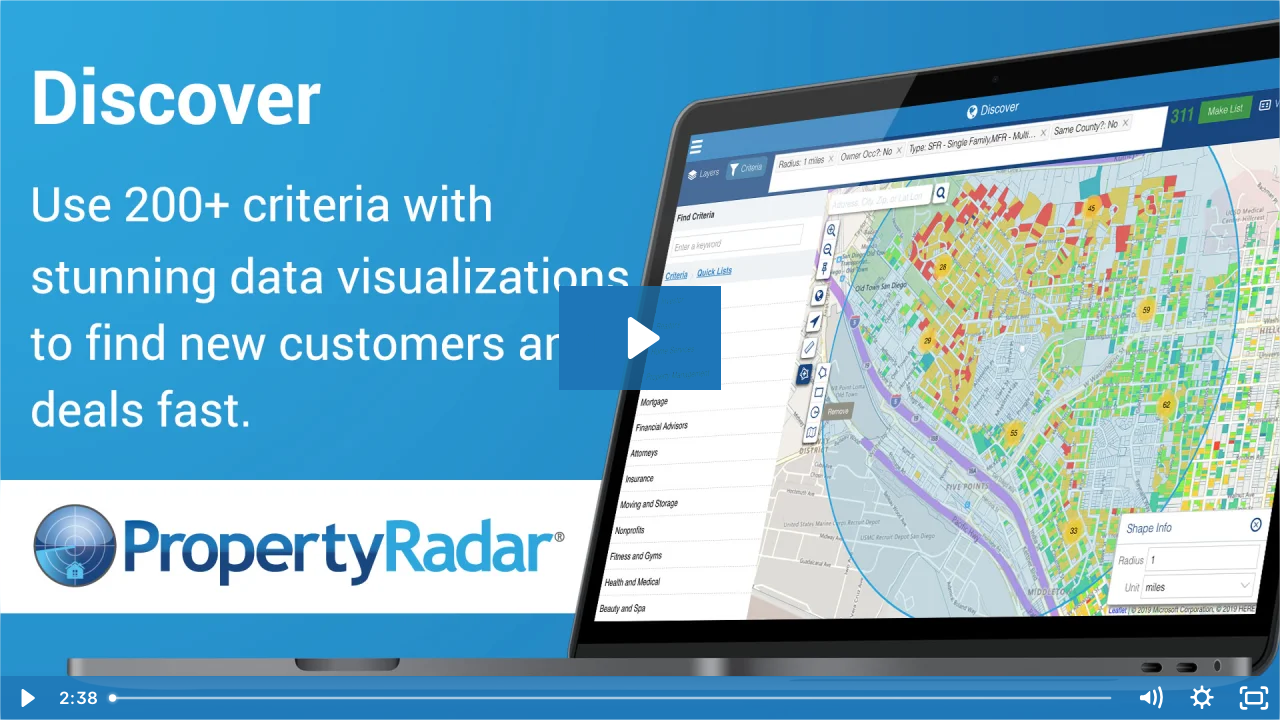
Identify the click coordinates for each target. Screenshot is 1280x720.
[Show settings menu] (1202, 698)
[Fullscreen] (1254, 698)
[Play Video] (26, 698)
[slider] (612, 698)
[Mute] (1150, 698)
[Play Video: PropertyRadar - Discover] (640, 338)
